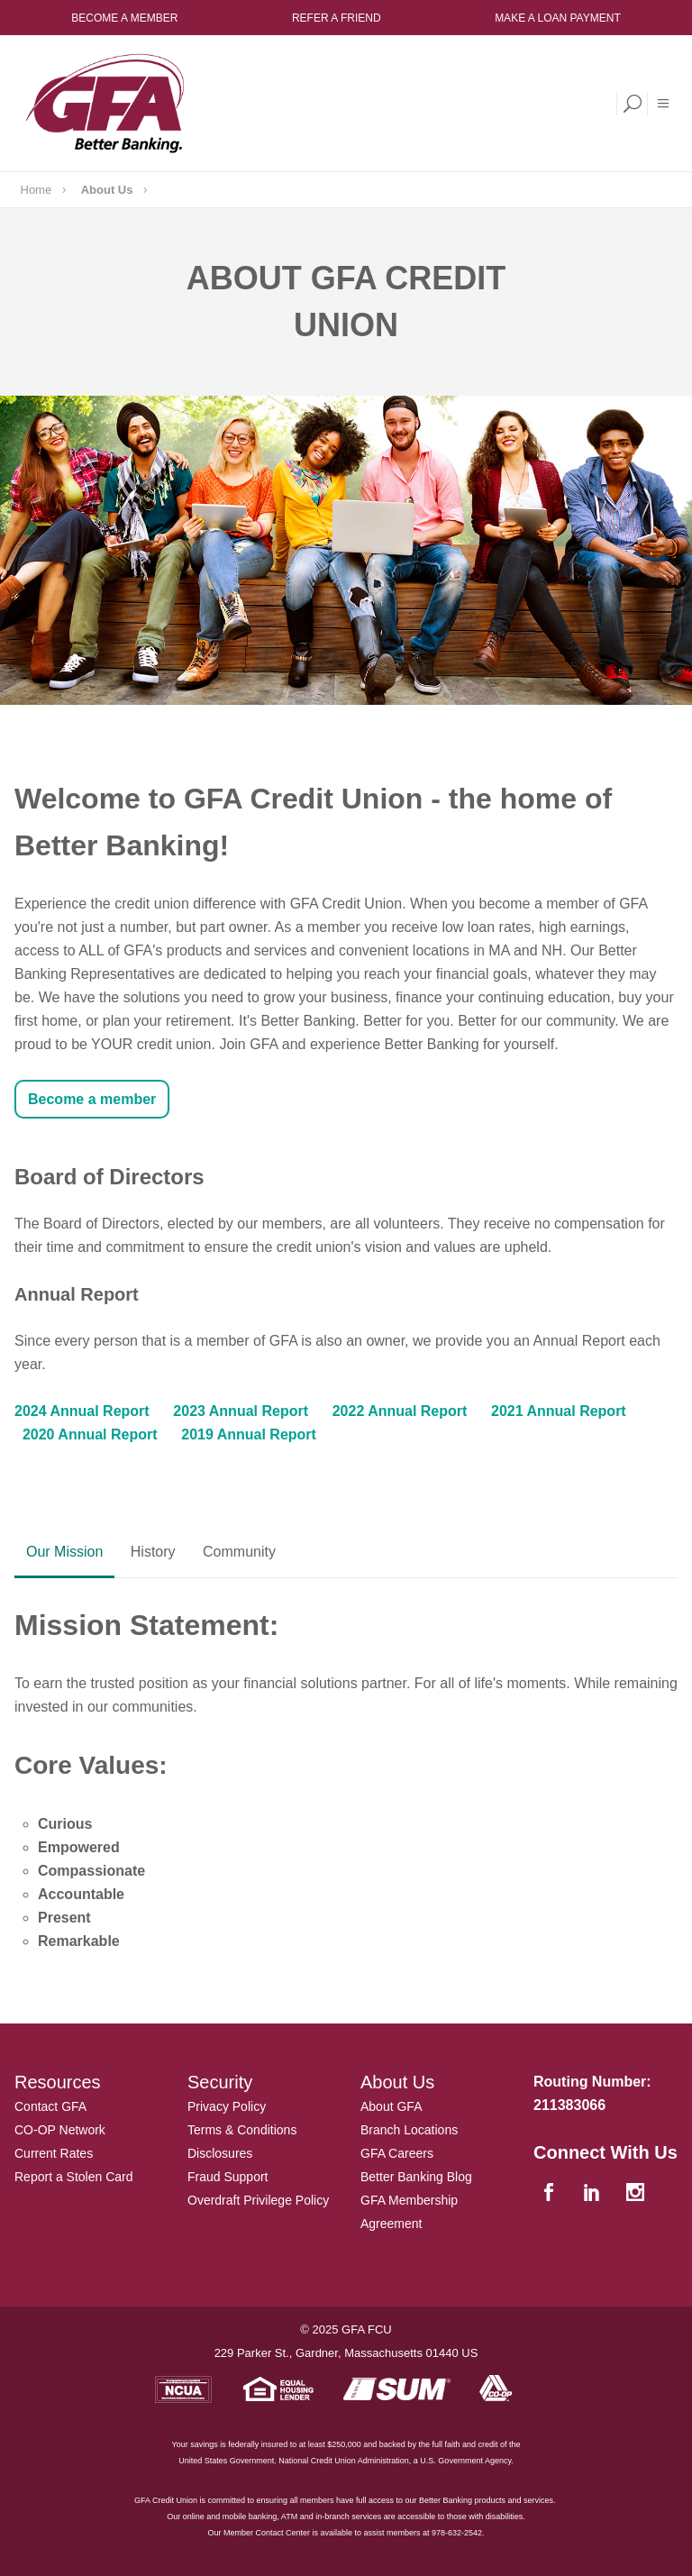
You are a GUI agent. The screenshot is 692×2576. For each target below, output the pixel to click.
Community (239, 1551)
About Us (107, 189)
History (153, 1551)
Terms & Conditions (241, 2130)
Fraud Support (228, 2177)
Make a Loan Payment (558, 18)
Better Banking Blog (416, 2177)
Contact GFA (50, 2106)
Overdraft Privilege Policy (258, 2200)
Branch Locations (409, 2130)
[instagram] (637, 2193)
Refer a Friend (336, 18)
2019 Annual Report (248, 1434)
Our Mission (64, 1551)
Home (36, 189)
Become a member (92, 1099)
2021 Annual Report (558, 1411)
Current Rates (53, 2153)
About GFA (391, 2106)
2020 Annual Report (90, 1434)
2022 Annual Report (400, 1411)
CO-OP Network (59, 2130)
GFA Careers (396, 2153)
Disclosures (219, 2153)
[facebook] (550, 2193)
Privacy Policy (226, 2106)
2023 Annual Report (240, 1411)
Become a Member (124, 18)
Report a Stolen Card (73, 2177)
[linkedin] (594, 2193)
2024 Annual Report (82, 1411)
